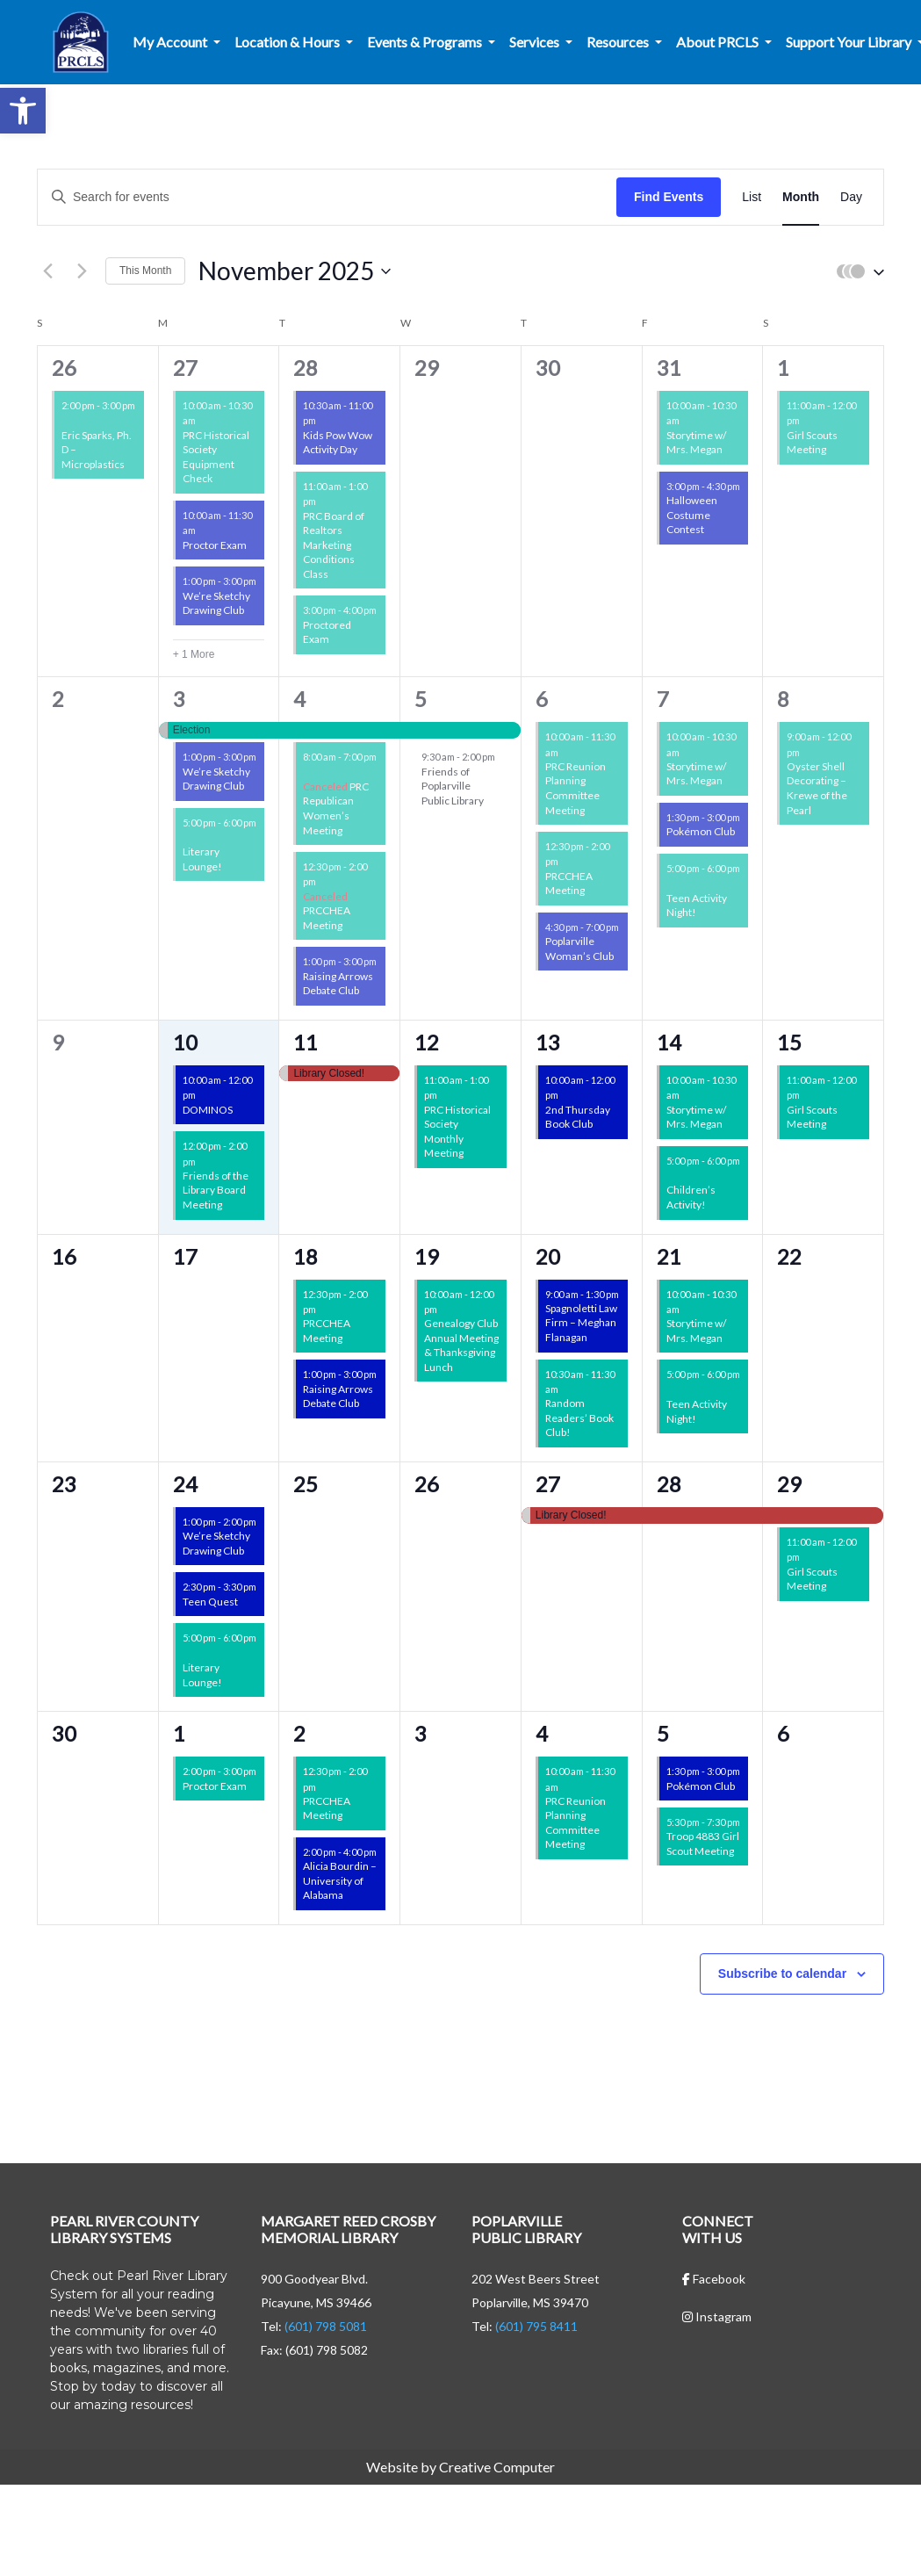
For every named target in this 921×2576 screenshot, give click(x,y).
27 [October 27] (185, 367)
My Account (171, 41)
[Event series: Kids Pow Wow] (324, 420)
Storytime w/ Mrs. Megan (696, 443)
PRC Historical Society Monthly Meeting (457, 1131)
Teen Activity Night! (696, 905)
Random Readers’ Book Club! (579, 1417)
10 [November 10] (185, 1042)
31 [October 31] (669, 367)
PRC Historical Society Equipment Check (216, 457)
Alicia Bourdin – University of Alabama (340, 1880)
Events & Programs (426, 41)
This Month (145, 270)
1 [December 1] (179, 1733)
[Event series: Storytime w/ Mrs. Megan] (687, 420)
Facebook (713, 2278)
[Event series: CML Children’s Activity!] (672, 1175)
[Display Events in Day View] (851, 197)
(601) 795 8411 (536, 2326)
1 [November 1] (783, 367)
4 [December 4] (542, 1733)
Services (535, 41)
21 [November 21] (669, 1256)
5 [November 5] (420, 698)
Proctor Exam (215, 545)
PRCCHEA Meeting (326, 918)
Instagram (717, 2316)
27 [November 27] (548, 1484)
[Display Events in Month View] (800, 197)
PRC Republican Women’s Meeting (336, 808)
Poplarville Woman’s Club (579, 948)
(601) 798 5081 (325, 2326)
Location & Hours (288, 41)
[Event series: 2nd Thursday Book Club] (566, 1094)
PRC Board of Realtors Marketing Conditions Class (333, 545)
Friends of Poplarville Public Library (452, 786)
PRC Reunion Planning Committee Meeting (575, 788)
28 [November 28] (669, 1484)
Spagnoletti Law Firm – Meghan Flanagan (581, 1323)
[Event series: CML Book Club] (566, 1389)
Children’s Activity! (691, 1197)
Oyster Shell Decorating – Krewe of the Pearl (817, 788)
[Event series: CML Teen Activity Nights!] (672, 883)
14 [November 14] (669, 1042)
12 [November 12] (426, 1042)
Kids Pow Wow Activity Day (337, 443)
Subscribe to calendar (782, 1973)
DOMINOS (208, 1109)
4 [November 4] (299, 698)
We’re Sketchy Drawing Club (216, 603)
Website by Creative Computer (460, 2466)
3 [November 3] (179, 698)
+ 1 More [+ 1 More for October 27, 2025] (194, 654)
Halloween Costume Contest (691, 515)
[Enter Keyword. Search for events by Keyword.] (327, 197)
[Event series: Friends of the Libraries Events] (67, 420)
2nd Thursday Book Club (577, 1117)
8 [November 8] (783, 698)
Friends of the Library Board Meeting (215, 1190)
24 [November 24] (185, 1484)
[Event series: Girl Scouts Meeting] (808, 420)
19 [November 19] (426, 1256)
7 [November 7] (663, 698)
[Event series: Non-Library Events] (324, 501)
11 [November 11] (305, 1042)
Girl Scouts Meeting (812, 443)
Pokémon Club (700, 831)
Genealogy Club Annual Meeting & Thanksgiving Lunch (461, 1345)
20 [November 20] (548, 1256)
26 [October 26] (64, 367)
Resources (618, 41)
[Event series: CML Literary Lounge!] (189, 837)
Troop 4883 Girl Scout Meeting (702, 1843)
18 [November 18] (305, 1256)
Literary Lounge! (202, 859)
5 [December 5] (663, 1733)
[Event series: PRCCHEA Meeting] (324, 881)
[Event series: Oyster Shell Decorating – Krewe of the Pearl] (808, 751)
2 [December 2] (299, 1733)
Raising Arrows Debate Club (338, 984)
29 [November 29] (789, 1484)
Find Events (668, 197)
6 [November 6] (542, 698)
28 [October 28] (305, 367)
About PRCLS (718, 41)
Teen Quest (210, 1601)
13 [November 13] (548, 1042)
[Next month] (81, 271)
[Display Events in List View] (751, 197)
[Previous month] (47, 271)
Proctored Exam (327, 632)
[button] (23, 110)
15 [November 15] (789, 1042)
